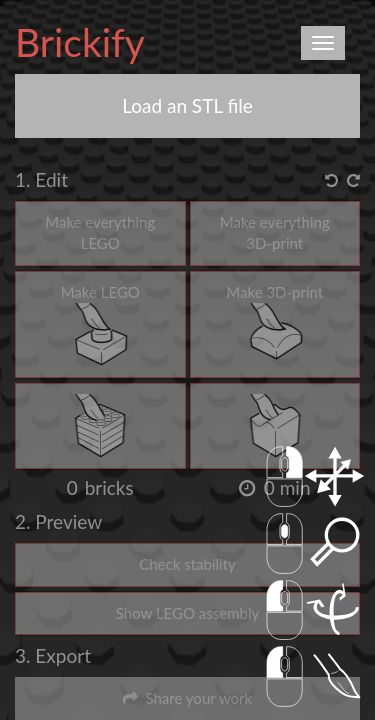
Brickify (80, 42)
